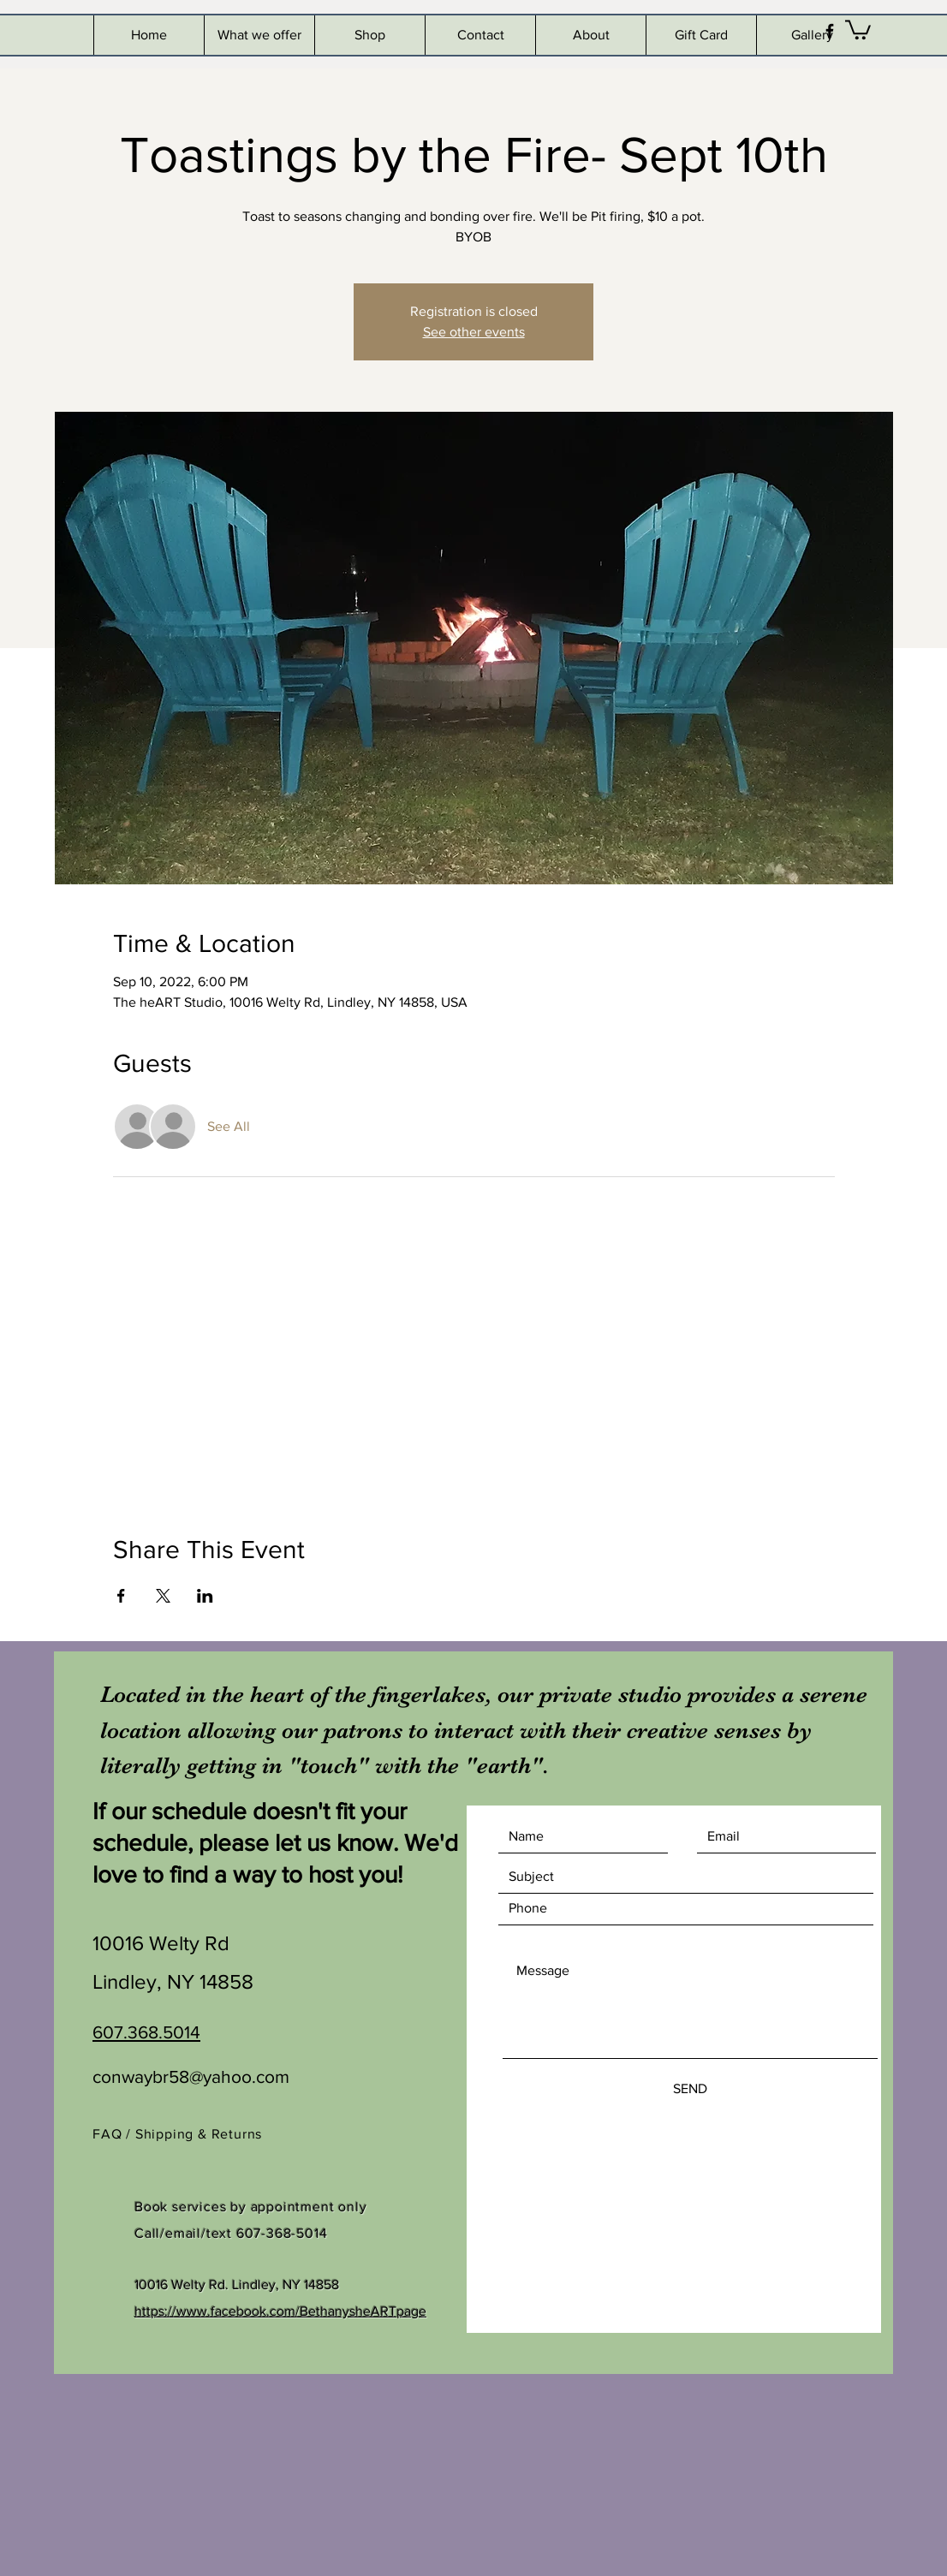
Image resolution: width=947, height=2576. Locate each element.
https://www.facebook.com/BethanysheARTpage (280, 2311)
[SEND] (690, 2090)
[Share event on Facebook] (121, 1596)
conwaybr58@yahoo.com (190, 2076)
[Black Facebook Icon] (829, 30)
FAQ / (113, 2134)
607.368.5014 (146, 2032)
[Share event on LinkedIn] (205, 1596)
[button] (858, 28)
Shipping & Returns (200, 2134)
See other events (474, 331)
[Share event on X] (163, 1596)
